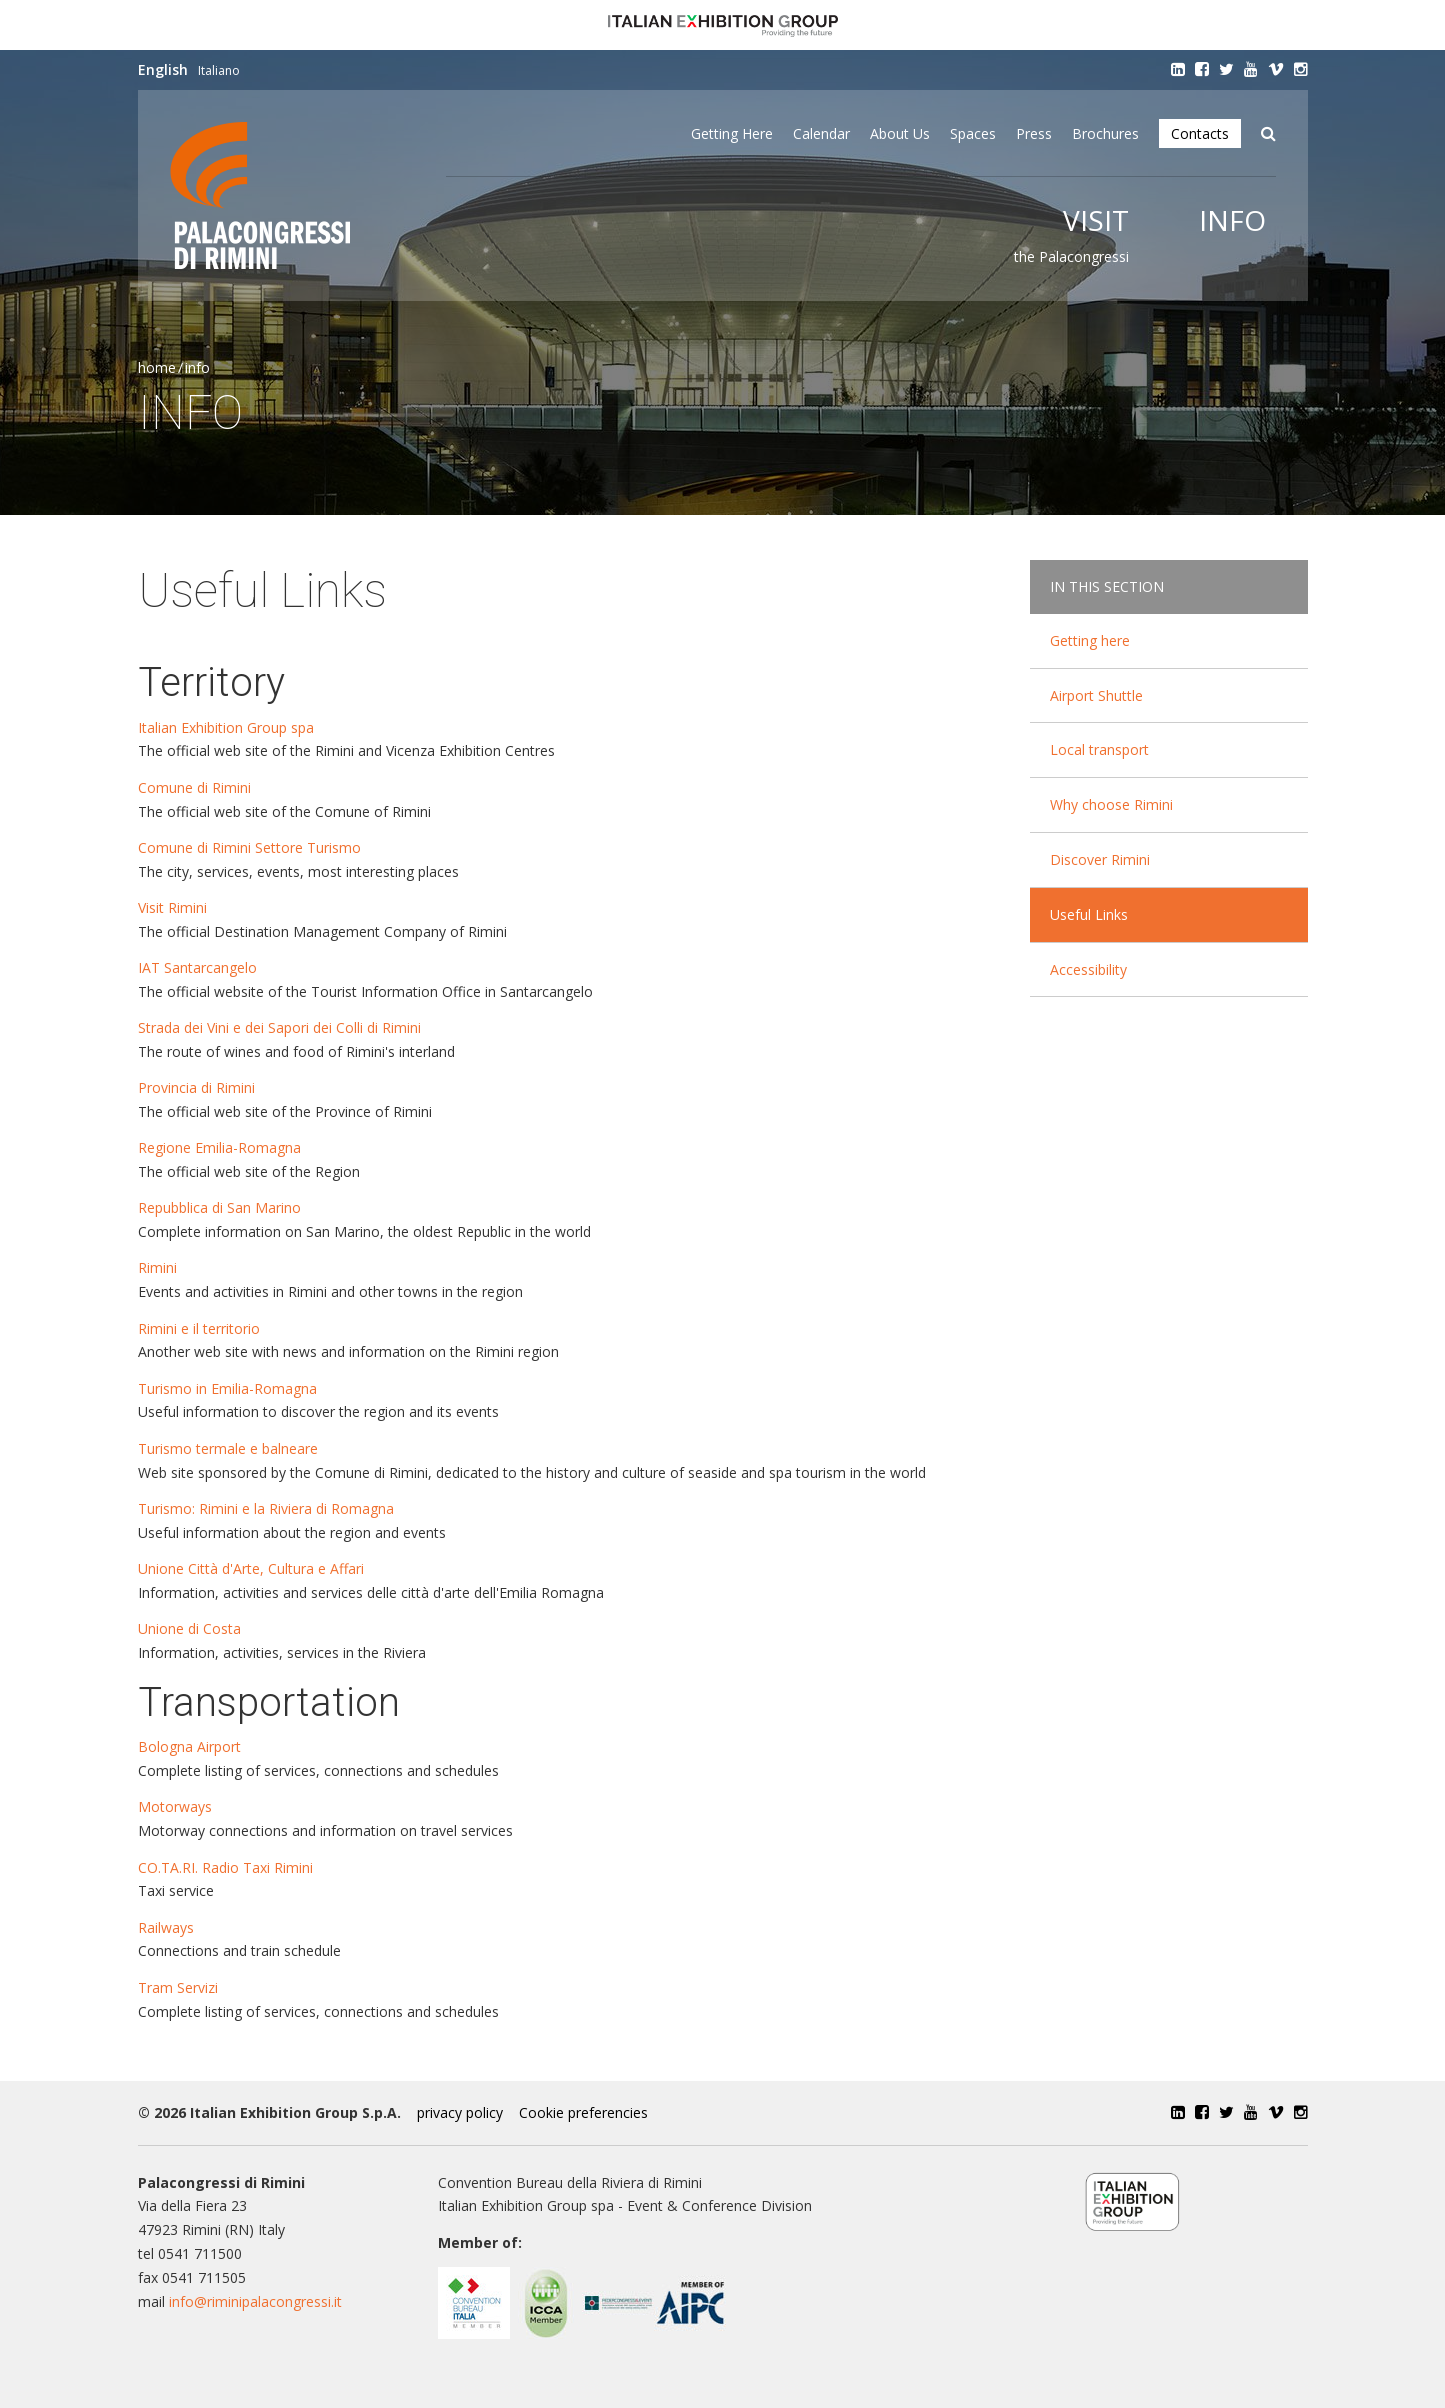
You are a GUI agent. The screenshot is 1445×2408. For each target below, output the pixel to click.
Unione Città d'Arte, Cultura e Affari (251, 1568)
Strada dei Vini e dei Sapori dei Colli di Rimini (279, 1027)
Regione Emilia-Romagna (219, 1147)
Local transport (1099, 749)
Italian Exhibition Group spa (226, 727)
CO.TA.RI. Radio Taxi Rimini (225, 1867)
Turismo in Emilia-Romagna (227, 1388)
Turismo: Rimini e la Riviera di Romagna (266, 1508)
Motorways (175, 1806)
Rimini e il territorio (199, 1328)
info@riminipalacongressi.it (255, 2301)
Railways (166, 1927)
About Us (900, 133)
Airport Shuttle (1096, 695)
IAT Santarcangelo (197, 967)
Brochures (1105, 133)
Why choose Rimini (1111, 804)
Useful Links (1089, 914)
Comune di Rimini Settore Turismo (249, 847)
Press (1034, 133)
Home (157, 367)
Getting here (732, 133)
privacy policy (460, 2112)
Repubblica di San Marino (221, 1207)
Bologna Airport (189, 1746)
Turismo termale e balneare (228, 1448)
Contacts (1200, 133)
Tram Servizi (178, 1987)
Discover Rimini (1100, 859)
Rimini (157, 1267)
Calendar (821, 133)
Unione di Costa (189, 1628)
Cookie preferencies (583, 2112)
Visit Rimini (178, 907)
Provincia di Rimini (196, 1087)
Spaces (973, 133)
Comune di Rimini (194, 787)
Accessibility (1088, 969)
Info (1232, 220)
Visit (1096, 220)
